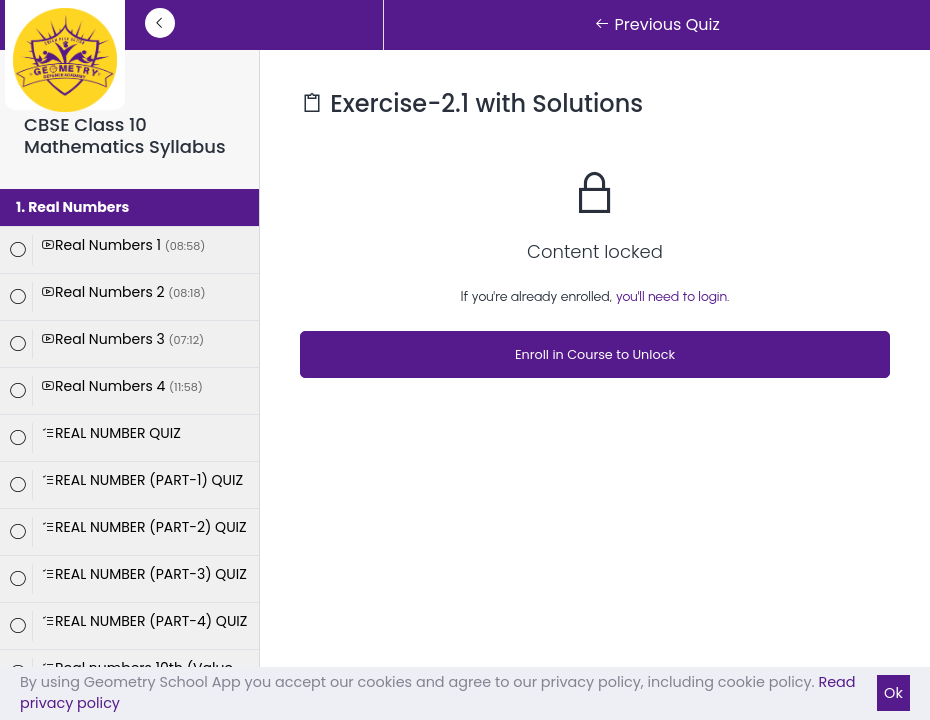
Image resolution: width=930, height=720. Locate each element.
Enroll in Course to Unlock (595, 354)
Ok (893, 693)
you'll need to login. (673, 296)
